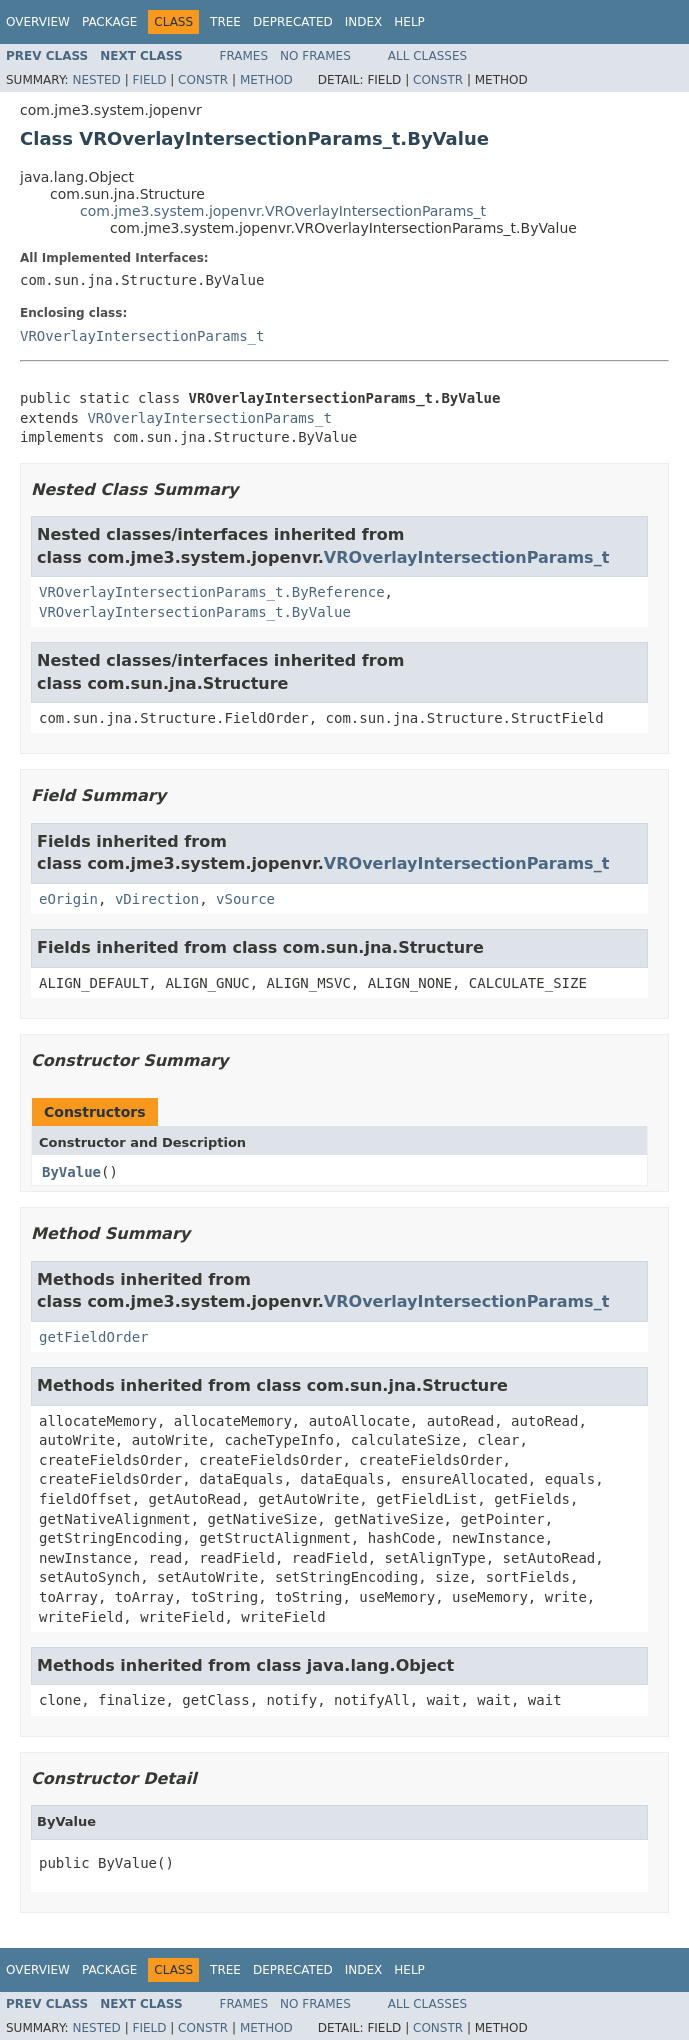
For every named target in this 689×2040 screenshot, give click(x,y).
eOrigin (68, 899)
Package (109, 22)
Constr (203, 80)
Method (266, 80)
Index (364, 22)
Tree (225, 22)
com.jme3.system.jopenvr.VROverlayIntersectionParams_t (283, 211)
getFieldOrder (94, 1337)
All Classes (427, 56)
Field (149, 80)
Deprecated (293, 22)
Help (409, 22)
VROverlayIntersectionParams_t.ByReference (212, 592)
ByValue (71, 1172)
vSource (245, 899)
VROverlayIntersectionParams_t (142, 336)
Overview (38, 22)
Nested (96, 80)
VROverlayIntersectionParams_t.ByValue (195, 612)
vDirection (157, 899)
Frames (244, 56)
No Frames (315, 56)
